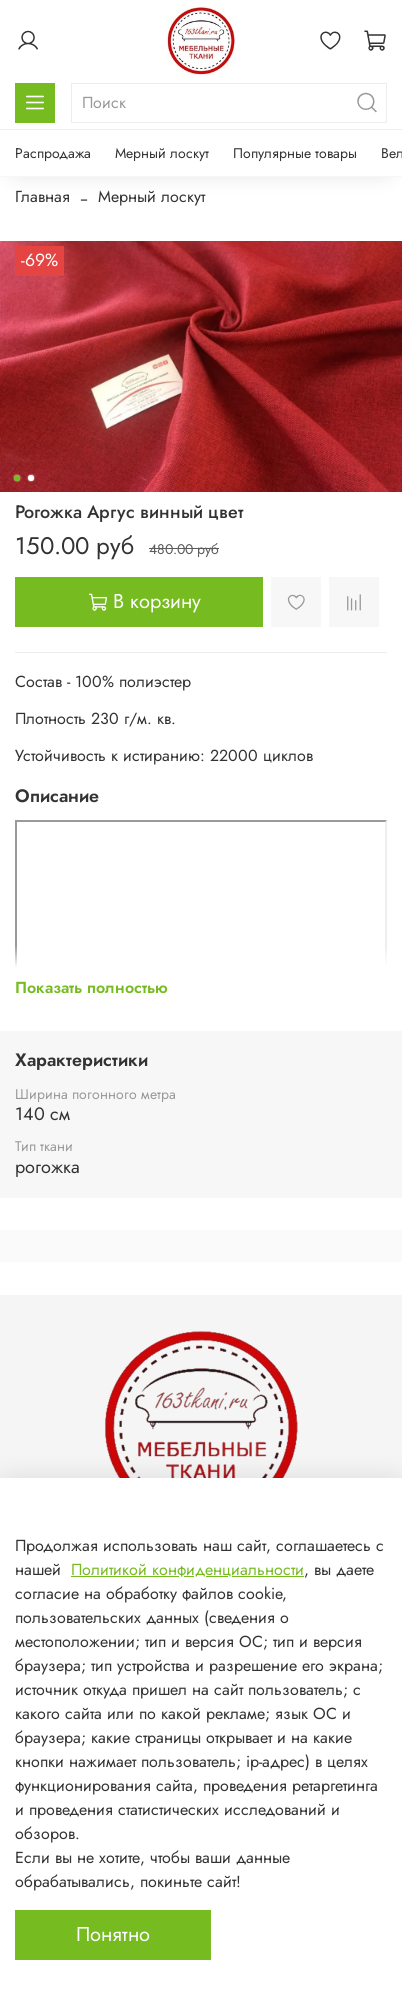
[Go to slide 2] (31, 478)
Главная (42, 196)
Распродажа (53, 153)
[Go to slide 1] (17, 478)
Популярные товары (295, 153)
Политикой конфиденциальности (187, 1569)
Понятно (113, 1934)
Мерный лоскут (162, 153)
